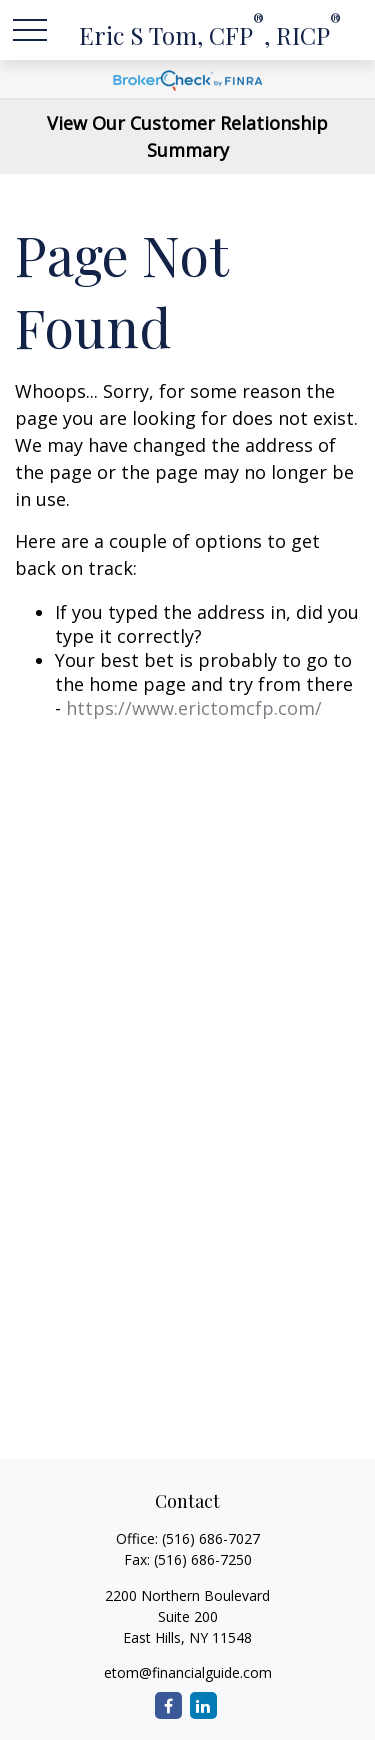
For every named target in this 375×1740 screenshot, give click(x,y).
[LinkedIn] (203, 1705)
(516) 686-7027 (211, 1538)
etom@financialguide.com (188, 1672)
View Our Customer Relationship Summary (187, 136)
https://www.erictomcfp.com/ (194, 708)
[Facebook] (168, 1705)
